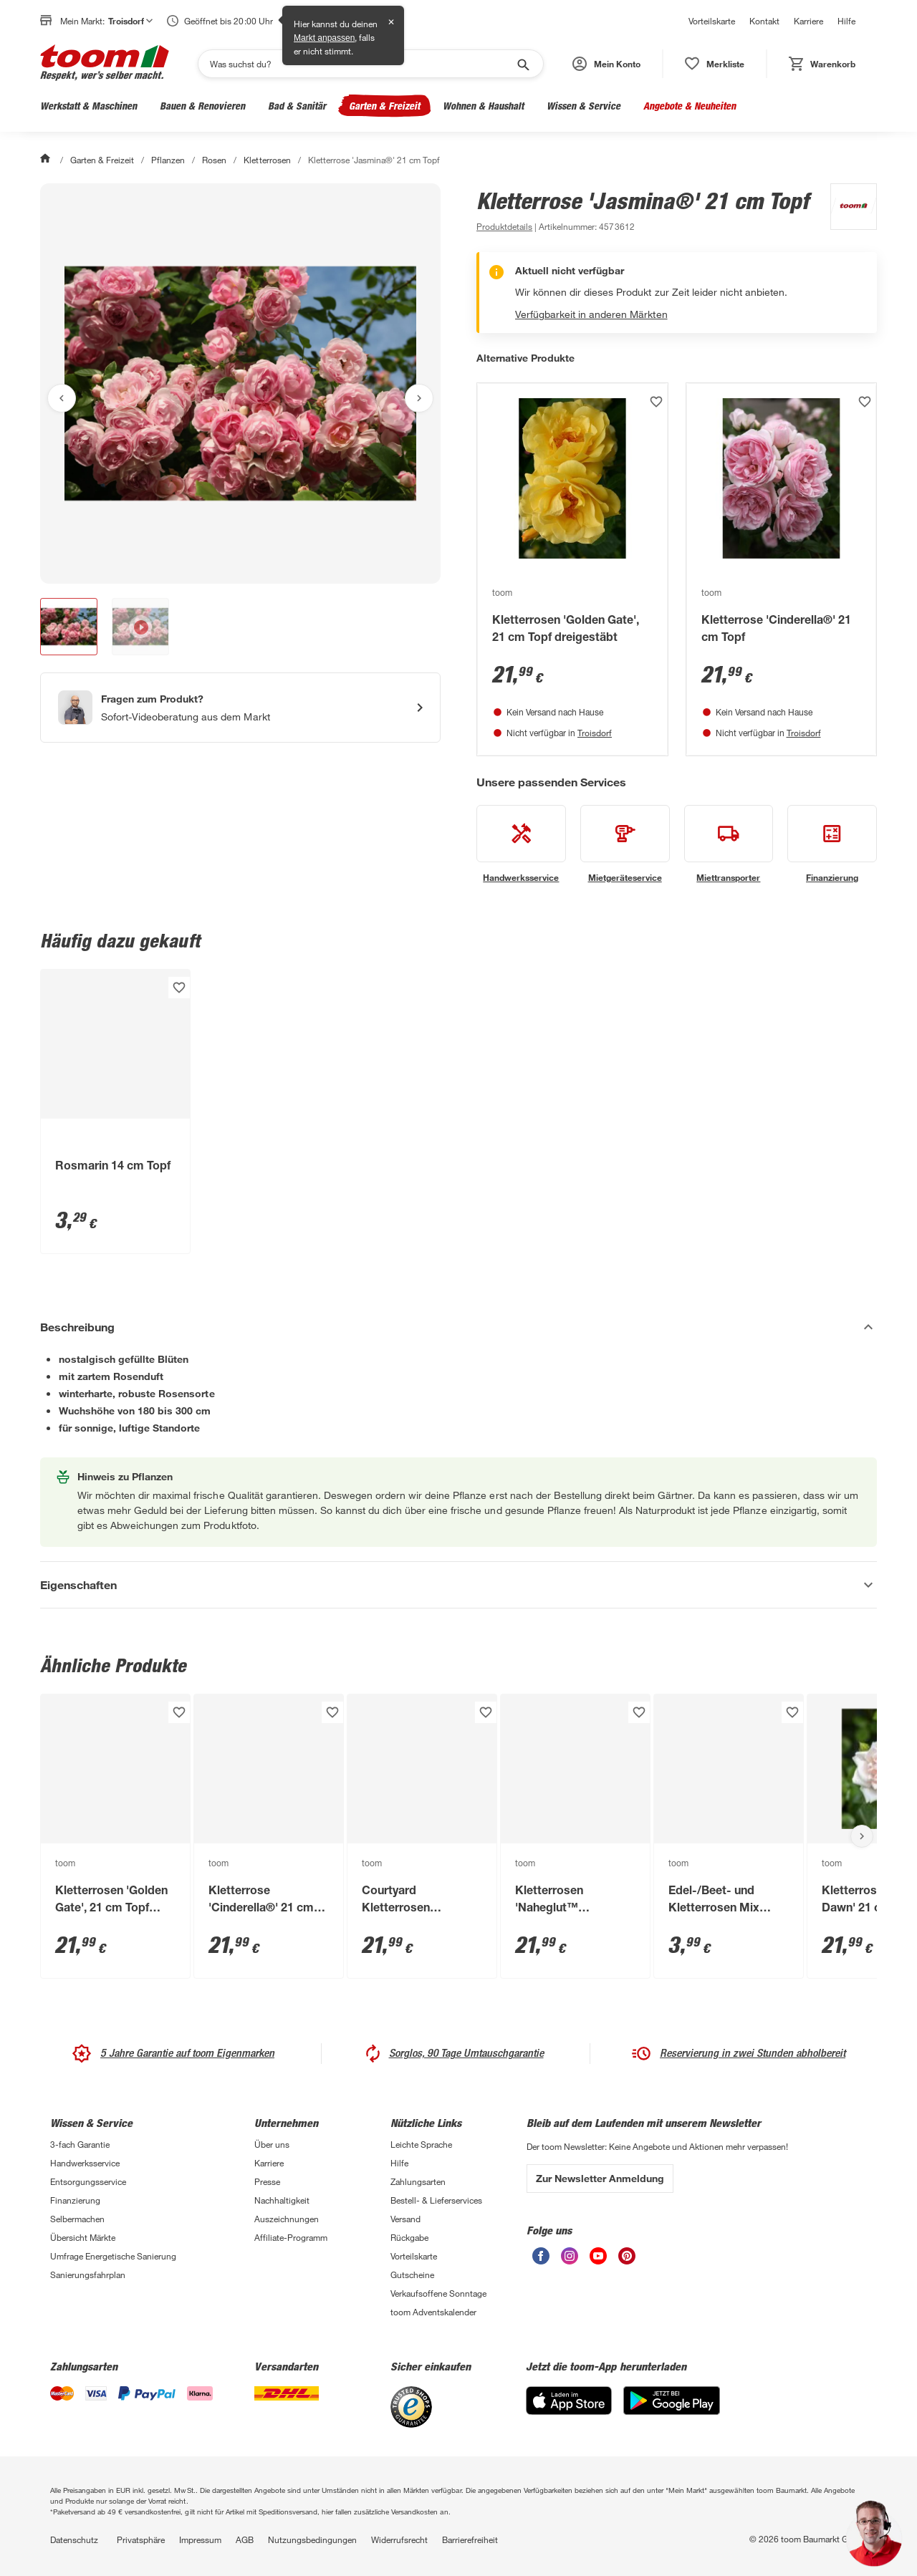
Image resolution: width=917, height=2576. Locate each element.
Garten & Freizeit (384, 106)
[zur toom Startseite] (104, 63)
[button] (606, 63)
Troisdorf (594, 732)
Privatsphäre (141, 2539)
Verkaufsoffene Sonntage (438, 2293)
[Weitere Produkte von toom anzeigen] (846, 209)
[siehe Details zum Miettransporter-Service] (729, 844)
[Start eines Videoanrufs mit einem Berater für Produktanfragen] (240, 707)
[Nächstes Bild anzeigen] (419, 398)
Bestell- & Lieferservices (436, 2200)
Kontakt (764, 20)
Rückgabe (409, 2237)
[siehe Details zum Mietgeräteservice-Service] (625, 844)
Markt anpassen (324, 38)
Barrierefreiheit (470, 2539)
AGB (245, 2539)
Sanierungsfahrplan (87, 2274)
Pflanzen (168, 159)
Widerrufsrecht (399, 2539)
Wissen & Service (583, 106)
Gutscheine (412, 2274)
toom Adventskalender (433, 2311)
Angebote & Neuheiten (689, 106)
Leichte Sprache (421, 2144)
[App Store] (569, 2411)
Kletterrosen (267, 159)
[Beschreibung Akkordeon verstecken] (458, 1327)
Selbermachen (77, 2218)
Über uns (271, 2144)
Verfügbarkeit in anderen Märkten (591, 314)
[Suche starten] (522, 64)
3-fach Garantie (80, 2144)
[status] (714, 63)
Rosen (214, 159)
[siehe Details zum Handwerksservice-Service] (521, 844)
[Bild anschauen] (240, 383)
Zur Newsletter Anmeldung (600, 2178)
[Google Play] (671, 2411)
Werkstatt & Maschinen (88, 106)
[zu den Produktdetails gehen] (504, 226)
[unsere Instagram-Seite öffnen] (569, 2260)
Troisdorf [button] (130, 20)
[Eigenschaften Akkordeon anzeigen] (458, 1585)
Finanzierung (75, 2200)
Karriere (808, 20)
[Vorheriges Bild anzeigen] (61, 398)
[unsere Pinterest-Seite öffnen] (626, 2260)
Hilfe (846, 20)
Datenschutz (74, 2539)
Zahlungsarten (418, 2181)
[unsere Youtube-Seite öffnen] (598, 2260)
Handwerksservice (85, 2163)
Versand (405, 2218)
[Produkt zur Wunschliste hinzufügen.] (656, 402)
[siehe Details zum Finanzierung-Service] (832, 844)
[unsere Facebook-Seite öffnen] (540, 2260)
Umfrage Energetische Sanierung (113, 2256)
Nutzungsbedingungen (312, 2539)
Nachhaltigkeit (281, 2200)
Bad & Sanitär (297, 106)
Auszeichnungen (286, 2218)
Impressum (200, 2539)
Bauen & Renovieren (202, 106)
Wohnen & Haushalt (483, 106)
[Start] (46, 159)
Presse (267, 2181)
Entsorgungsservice (88, 2181)
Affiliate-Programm (290, 2237)
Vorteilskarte (711, 20)
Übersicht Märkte (82, 2237)
